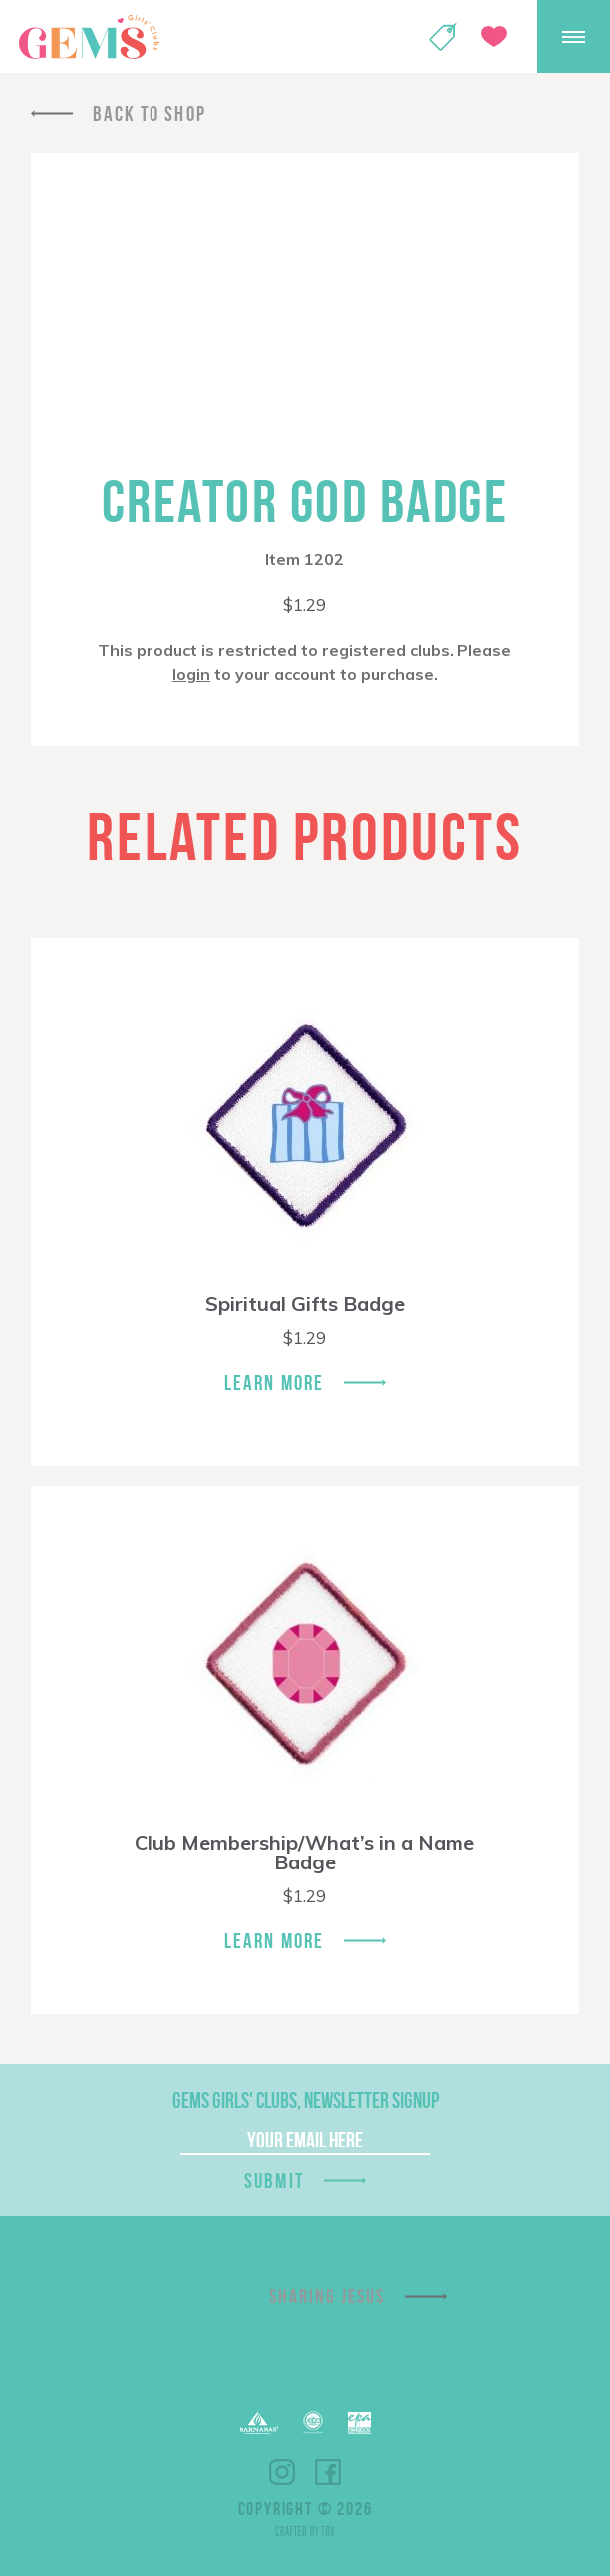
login (191, 674)
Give (494, 36)
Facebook (328, 2472)
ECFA (313, 2422)
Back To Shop (149, 113)
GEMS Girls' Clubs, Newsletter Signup (305, 2100)
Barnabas (259, 2423)
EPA (359, 2423)
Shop (443, 37)
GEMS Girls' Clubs (88, 37)
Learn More (274, 1382)
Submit (274, 2180)
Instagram (282, 2472)
